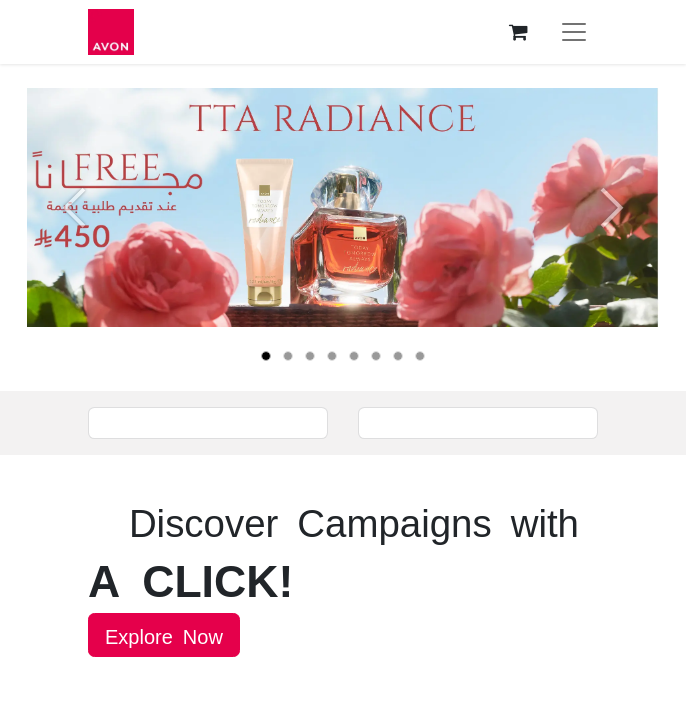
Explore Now (164, 635)
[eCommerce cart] (518, 32)
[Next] (611, 239)
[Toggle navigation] (574, 32)
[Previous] (74, 239)
